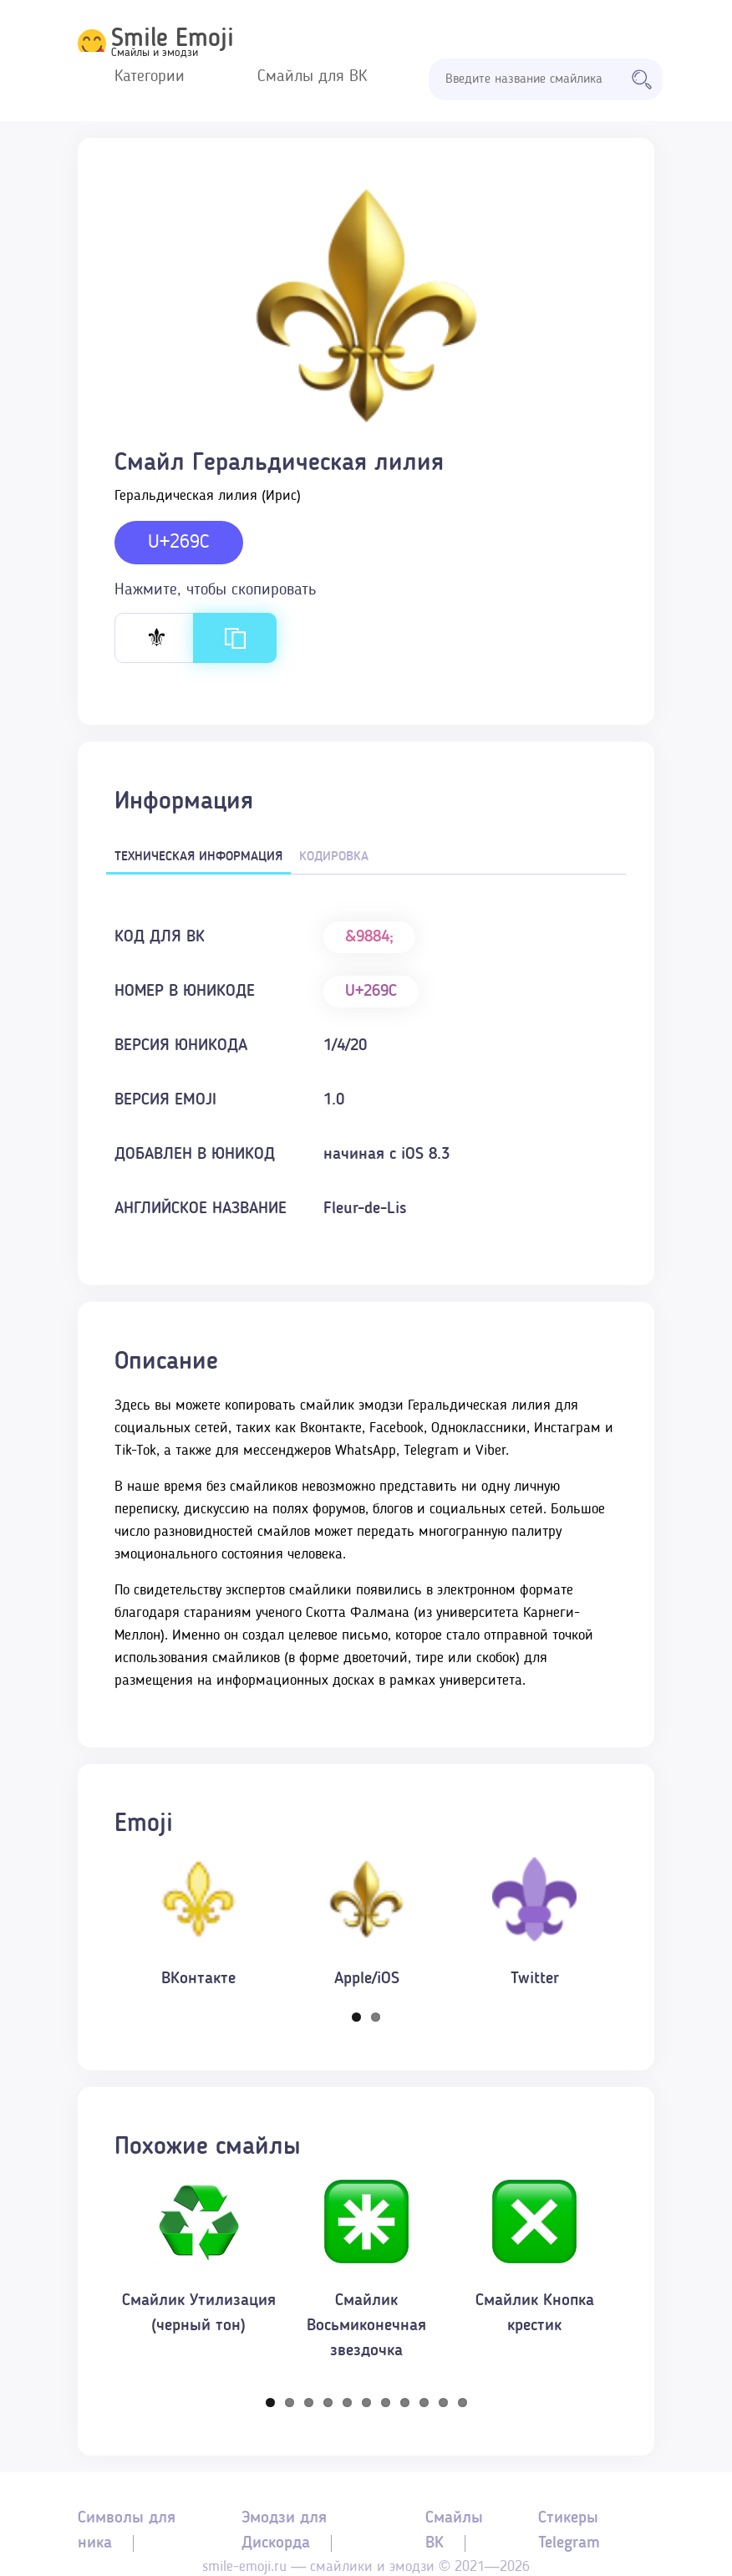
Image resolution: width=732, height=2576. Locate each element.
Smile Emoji (172, 39)
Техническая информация (198, 857)
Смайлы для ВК (312, 77)
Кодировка (334, 857)
